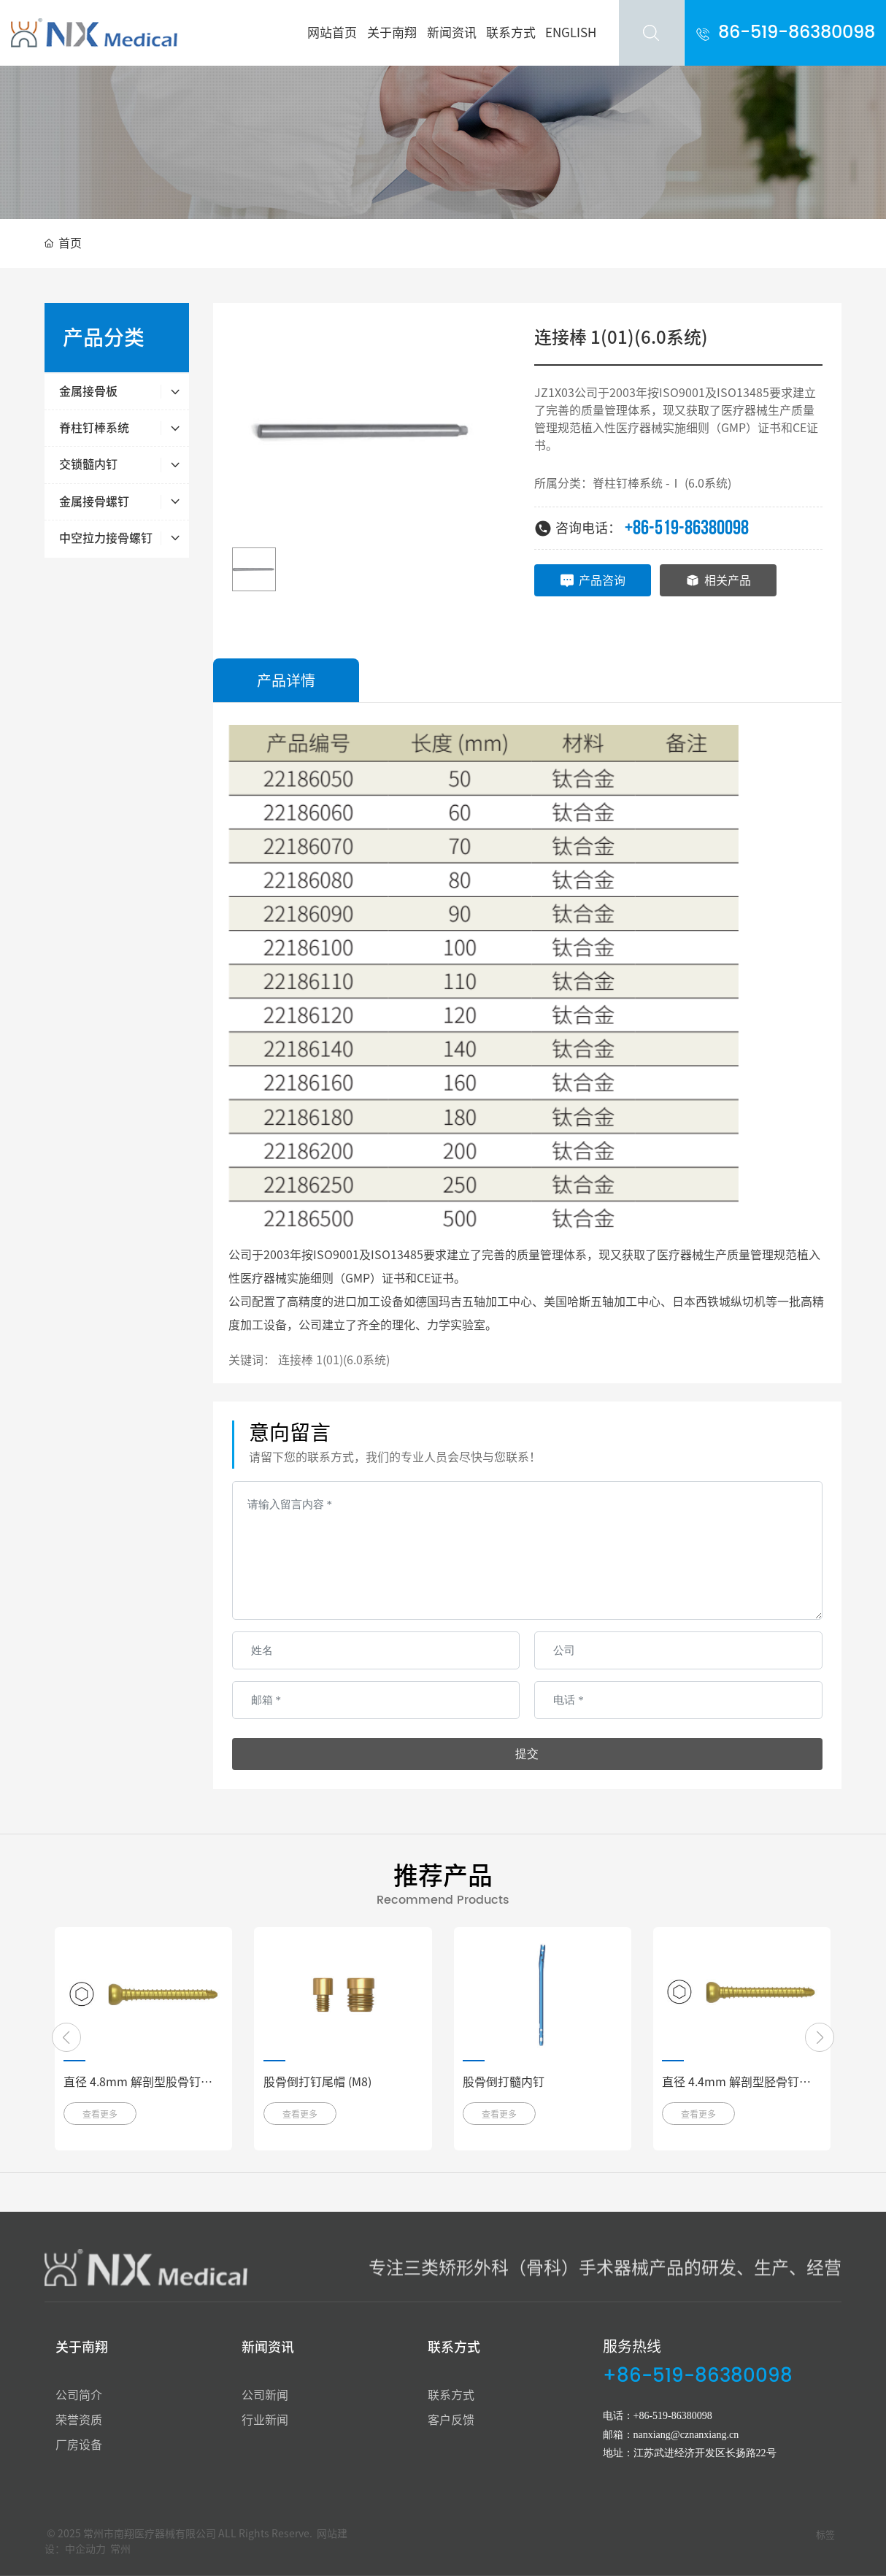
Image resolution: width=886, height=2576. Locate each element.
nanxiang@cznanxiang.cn (686, 2434)
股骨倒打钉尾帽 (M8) (317, 2082)
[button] (66, 2037)
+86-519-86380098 (687, 528)
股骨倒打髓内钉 (503, 2082)
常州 (120, 2549)
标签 (825, 2535)
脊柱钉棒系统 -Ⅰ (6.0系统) (662, 483)
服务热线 (632, 2346)
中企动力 (85, 2549)
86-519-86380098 (796, 33)
